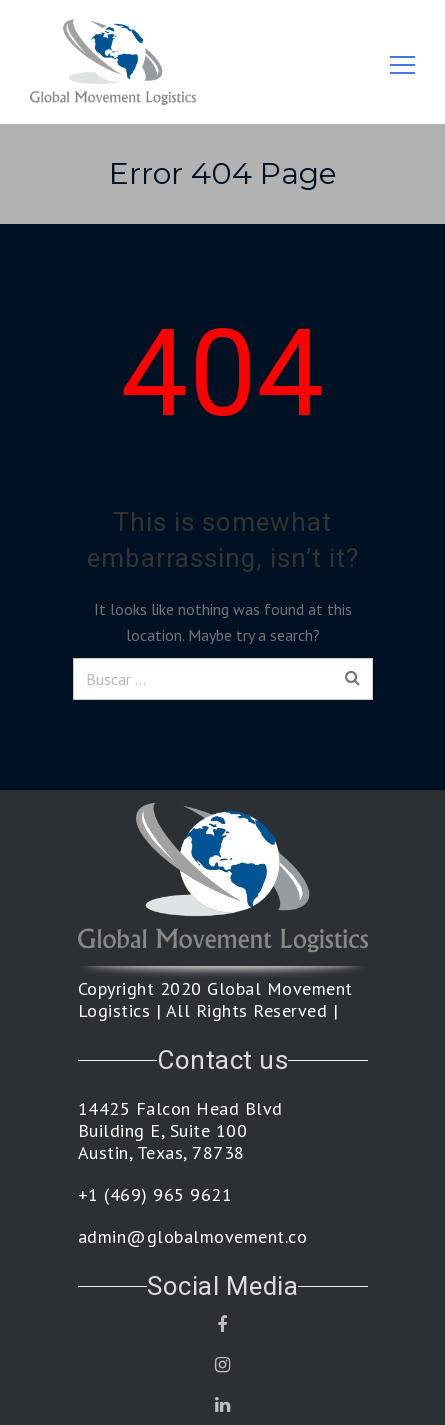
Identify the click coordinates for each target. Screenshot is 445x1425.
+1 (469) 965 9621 (155, 1195)
